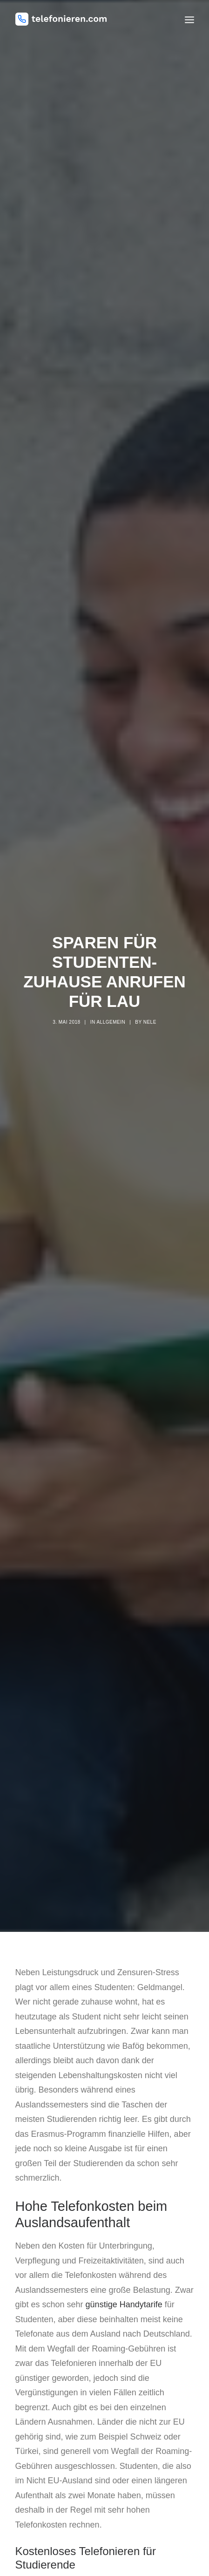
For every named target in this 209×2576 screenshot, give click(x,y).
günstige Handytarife (124, 2258)
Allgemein (110, 998)
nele (149, 998)
